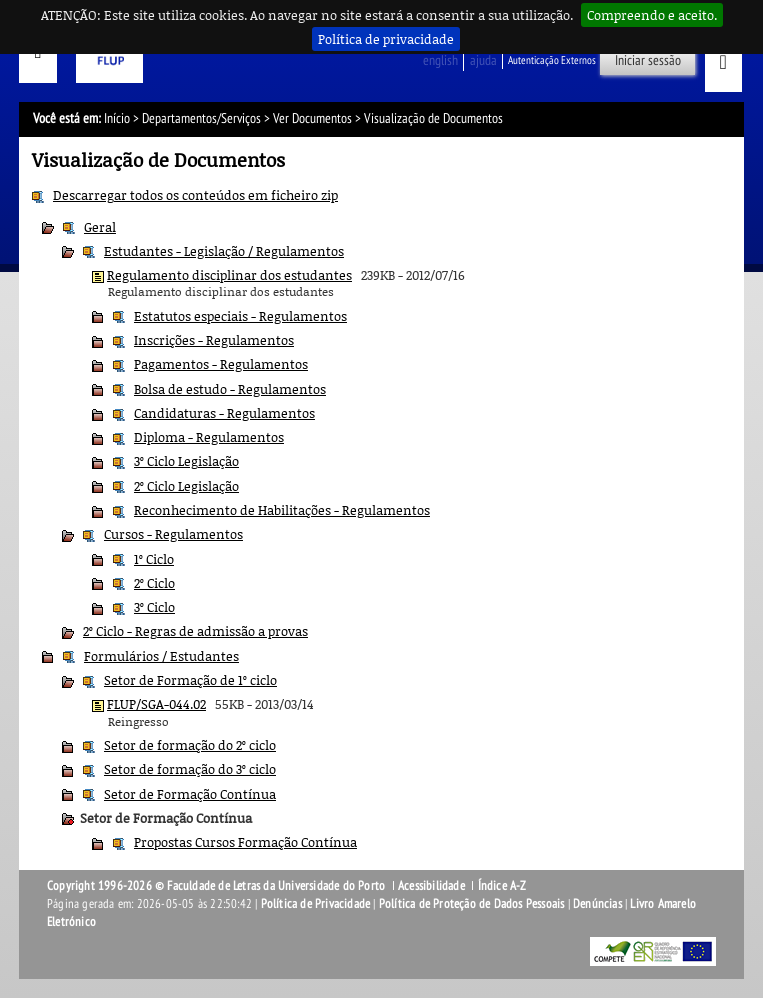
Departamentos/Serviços (201, 118)
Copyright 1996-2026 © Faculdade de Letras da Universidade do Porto (217, 886)
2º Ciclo (154, 583)
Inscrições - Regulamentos (214, 340)
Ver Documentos (312, 118)
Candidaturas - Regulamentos (224, 413)
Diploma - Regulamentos (209, 437)
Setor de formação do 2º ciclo (190, 745)
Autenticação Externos (552, 60)
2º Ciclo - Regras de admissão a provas (195, 631)
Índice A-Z (502, 886)
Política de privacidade (386, 39)
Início (117, 118)
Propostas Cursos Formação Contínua (245, 842)
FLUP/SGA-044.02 (156, 704)
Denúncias (597, 904)
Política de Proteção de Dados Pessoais (472, 904)
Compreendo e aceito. (652, 15)
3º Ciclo (154, 607)
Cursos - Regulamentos (173, 534)
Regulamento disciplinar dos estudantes (229, 275)
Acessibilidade (431, 886)
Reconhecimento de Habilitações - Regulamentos (282, 510)
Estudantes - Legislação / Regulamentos (224, 251)
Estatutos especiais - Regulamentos (240, 316)
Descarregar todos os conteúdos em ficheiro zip (195, 195)
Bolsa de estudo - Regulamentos (230, 389)
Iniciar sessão (648, 60)
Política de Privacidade (316, 904)
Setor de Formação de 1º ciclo (190, 680)
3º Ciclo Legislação (186, 461)
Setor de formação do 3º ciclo (190, 769)
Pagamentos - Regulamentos (221, 364)
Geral (100, 227)
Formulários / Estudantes (161, 656)
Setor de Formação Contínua (190, 794)
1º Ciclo (154, 559)
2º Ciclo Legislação (186, 486)
